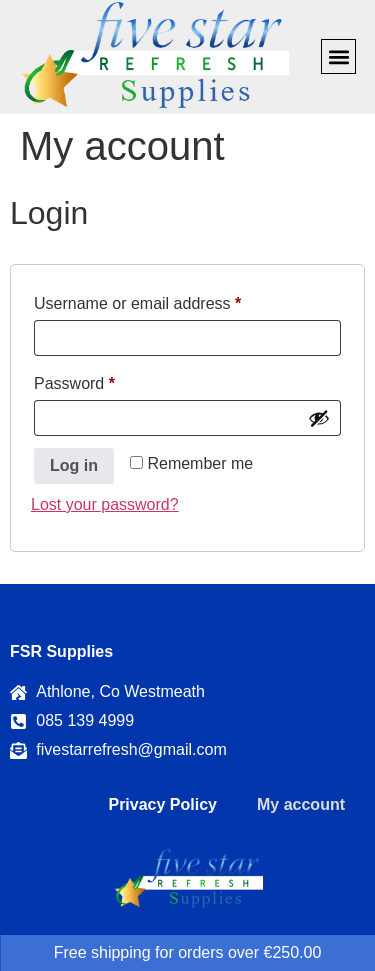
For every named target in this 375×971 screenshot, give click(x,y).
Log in (74, 465)
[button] (338, 56)
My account (301, 804)
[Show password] (319, 418)
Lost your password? (105, 504)
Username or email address (169, 300)
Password (106, 380)
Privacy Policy (162, 804)
